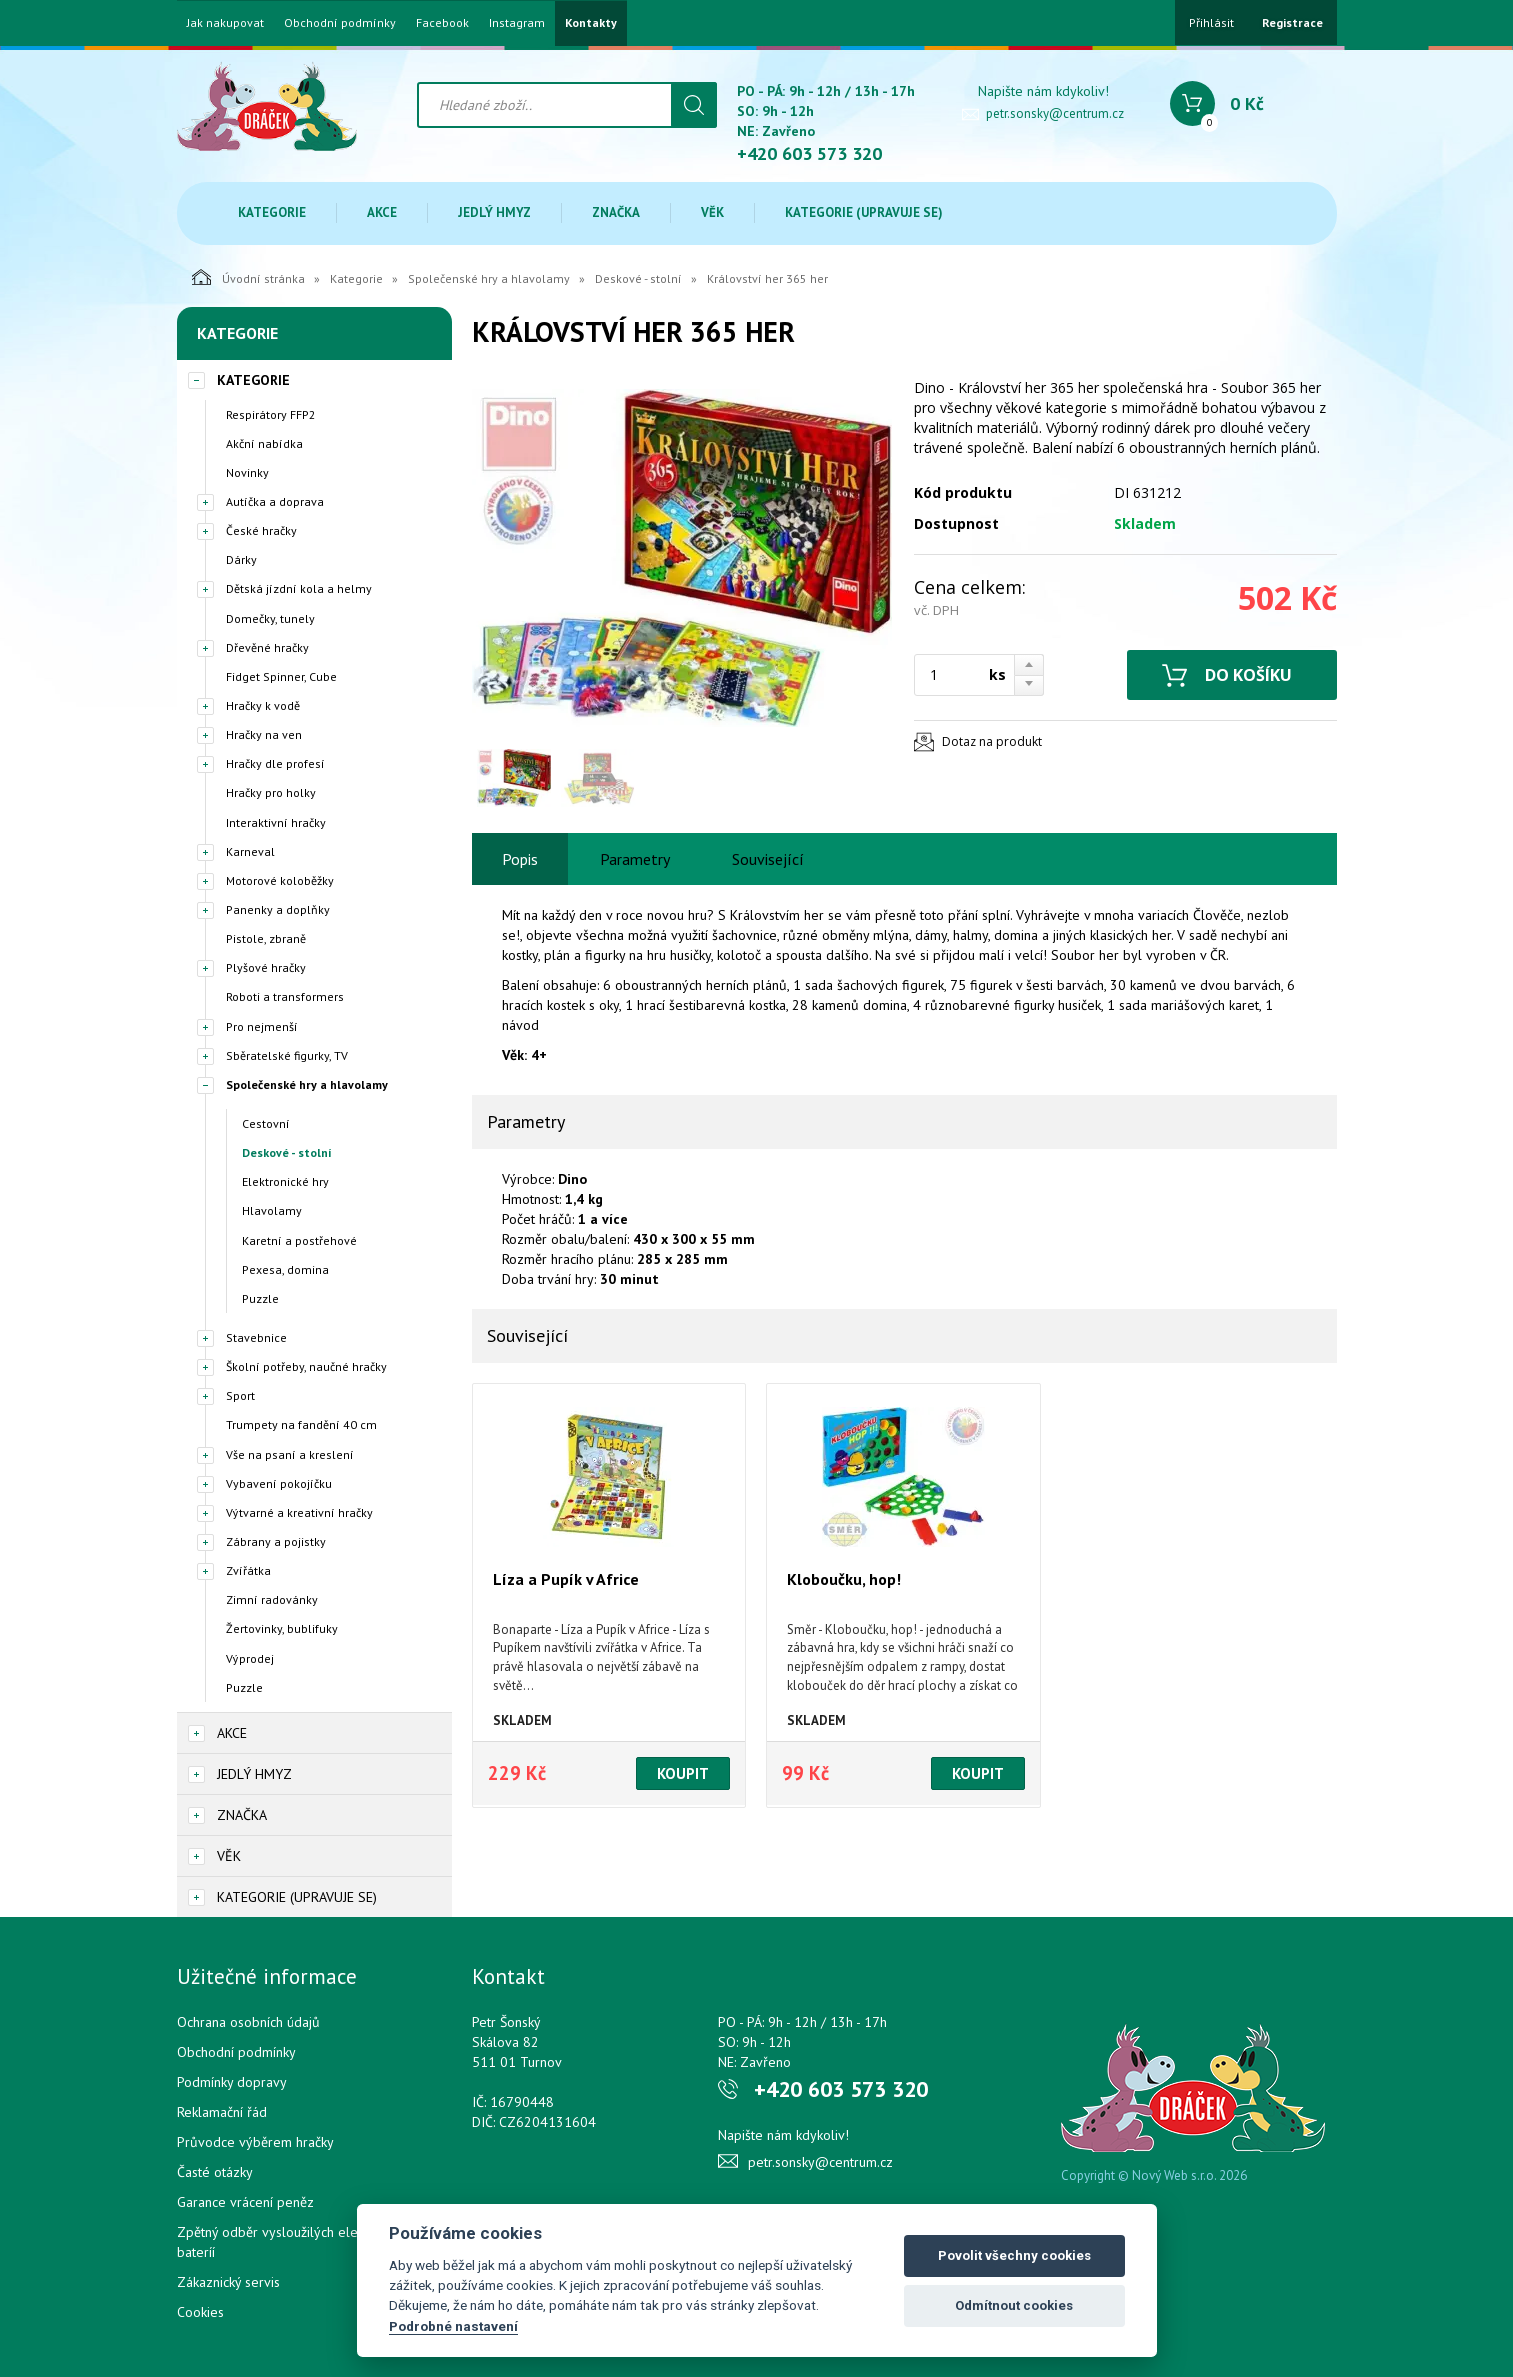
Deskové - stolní (638, 278)
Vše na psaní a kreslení (290, 1454)
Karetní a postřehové (299, 1240)
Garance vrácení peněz (245, 2202)
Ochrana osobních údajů (248, 2022)
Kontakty (591, 23)
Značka (616, 212)
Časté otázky (215, 2172)
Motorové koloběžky (280, 880)
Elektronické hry (285, 1181)
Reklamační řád (222, 2112)
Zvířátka (248, 1570)
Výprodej (250, 1658)
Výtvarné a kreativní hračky (299, 1512)
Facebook (442, 23)
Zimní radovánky (272, 1599)
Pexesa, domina (285, 1269)
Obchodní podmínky (340, 23)
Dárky (241, 559)
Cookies (200, 2312)
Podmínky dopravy (232, 2082)
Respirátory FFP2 (271, 414)
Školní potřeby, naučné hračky (306, 1366)
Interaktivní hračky (276, 822)
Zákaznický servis (228, 2282)
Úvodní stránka (248, 277)
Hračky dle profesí (275, 763)
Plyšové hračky (266, 967)
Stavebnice (256, 1337)
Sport (240, 1395)
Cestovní (266, 1123)
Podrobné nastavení (453, 2326)
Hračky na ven (264, 734)
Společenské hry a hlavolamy (489, 278)
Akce (382, 212)
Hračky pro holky (271, 792)
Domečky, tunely (270, 618)
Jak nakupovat (225, 23)
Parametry (635, 859)
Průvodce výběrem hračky (255, 2142)
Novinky (247, 472)
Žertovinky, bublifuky (282, 1628)
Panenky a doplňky (278, 909)
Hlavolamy (272, 1210)
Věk (712, 212)
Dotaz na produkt (992, 741)
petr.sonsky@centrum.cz (1055, 113)
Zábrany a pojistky (276, 1541)
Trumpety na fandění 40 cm (301, 1424)
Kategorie (272, 212)
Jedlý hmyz (494, 212)
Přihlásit (1211, 22)
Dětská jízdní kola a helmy (299, 588)
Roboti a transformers (285, 996)
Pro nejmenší (262, 1026)
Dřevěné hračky (267, 647)
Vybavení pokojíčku (279, 1483)
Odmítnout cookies (1014, 2305)
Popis (520, 859)
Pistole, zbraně (266, 938)
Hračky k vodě (263, 705)
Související (768, 859)
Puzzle (260, 1298)
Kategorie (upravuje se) (864, 212)
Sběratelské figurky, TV (287, 1055)
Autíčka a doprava (275, 501)
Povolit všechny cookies (1014, 2255)
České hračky (261, 530)
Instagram (517, 23)
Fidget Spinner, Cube (281, 676)
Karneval (250, 851)
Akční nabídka (264, 443)
